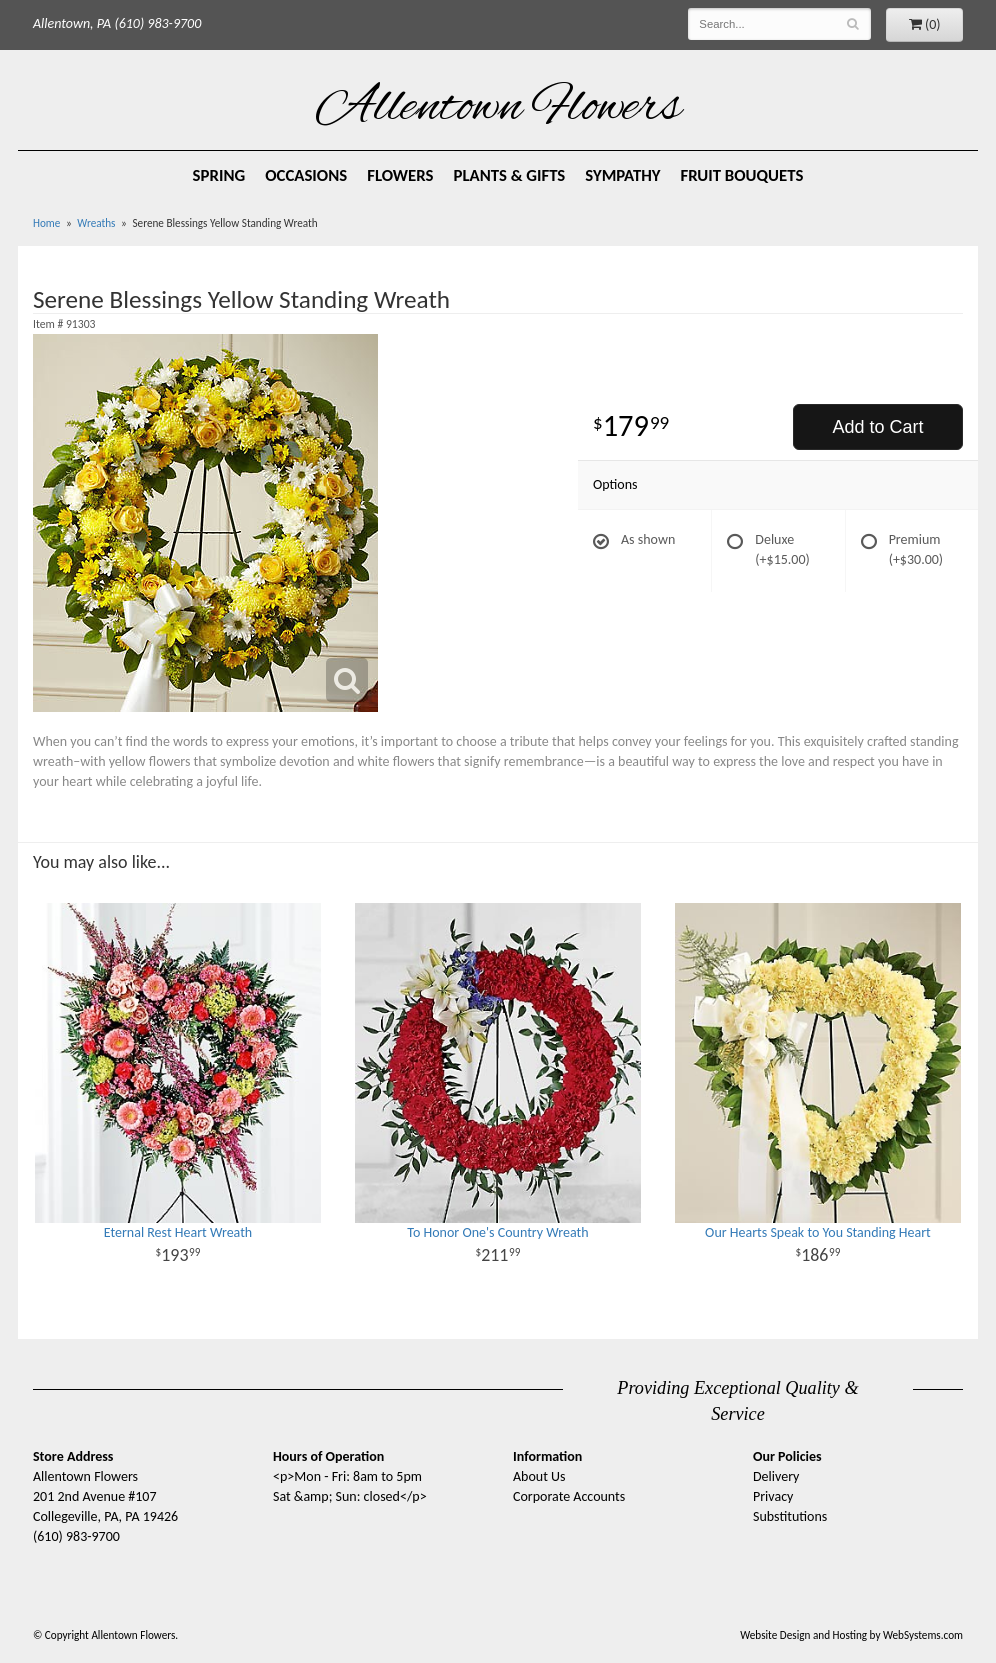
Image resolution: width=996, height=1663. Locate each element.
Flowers (400, 175)
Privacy (773, 1496)
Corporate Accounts (569, 1496)
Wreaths (96, 223)
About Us (539, 1476)
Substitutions (790, 1516)
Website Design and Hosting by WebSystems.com (851, 1635)
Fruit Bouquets (742, 175)
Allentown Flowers (498, 109)
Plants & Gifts (509, 175)
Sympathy (622, 175)
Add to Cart (877, 427)
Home (46, 223)
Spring (219, 175)
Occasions (306, 175)
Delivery (776, 1476)
